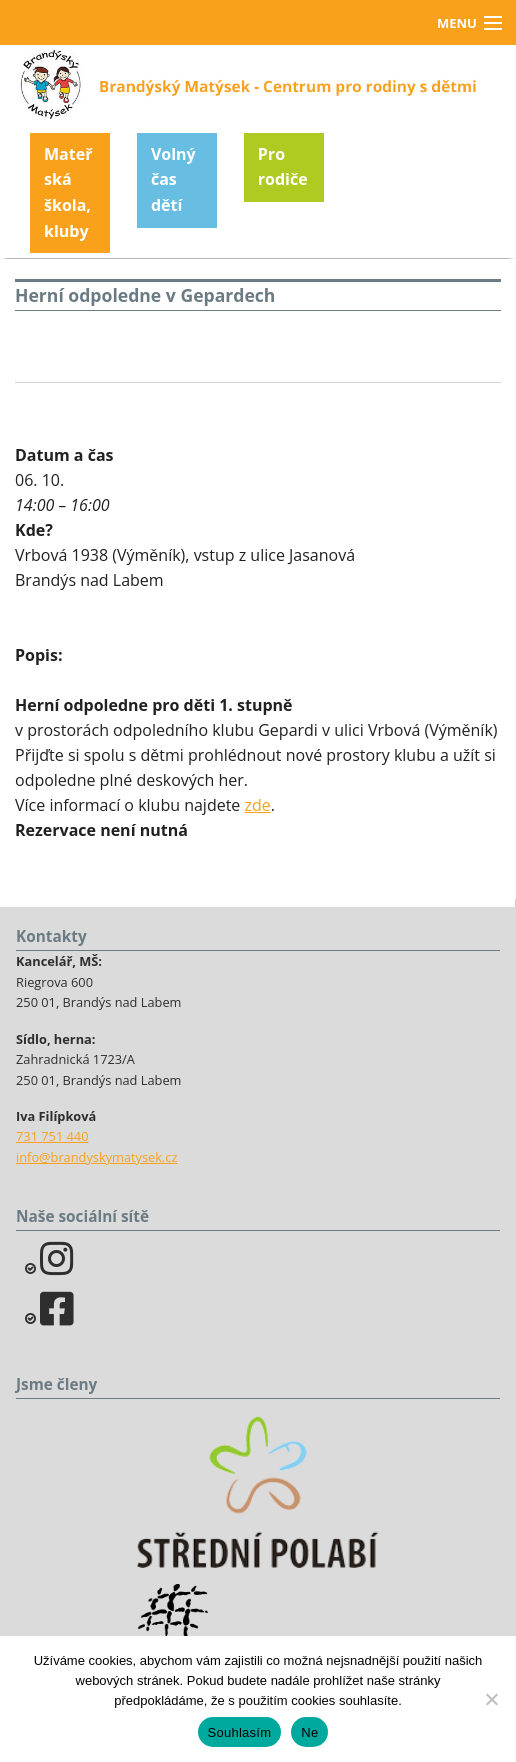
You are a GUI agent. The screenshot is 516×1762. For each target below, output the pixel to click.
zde (258, 805)
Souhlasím (240, 1732)
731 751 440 (52, 1136)
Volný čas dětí (173, 179)
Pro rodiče (283, 167)
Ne (309, 1732)
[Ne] (491, 1699)
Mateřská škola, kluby (68, 192)
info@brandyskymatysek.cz (96, 1157)
